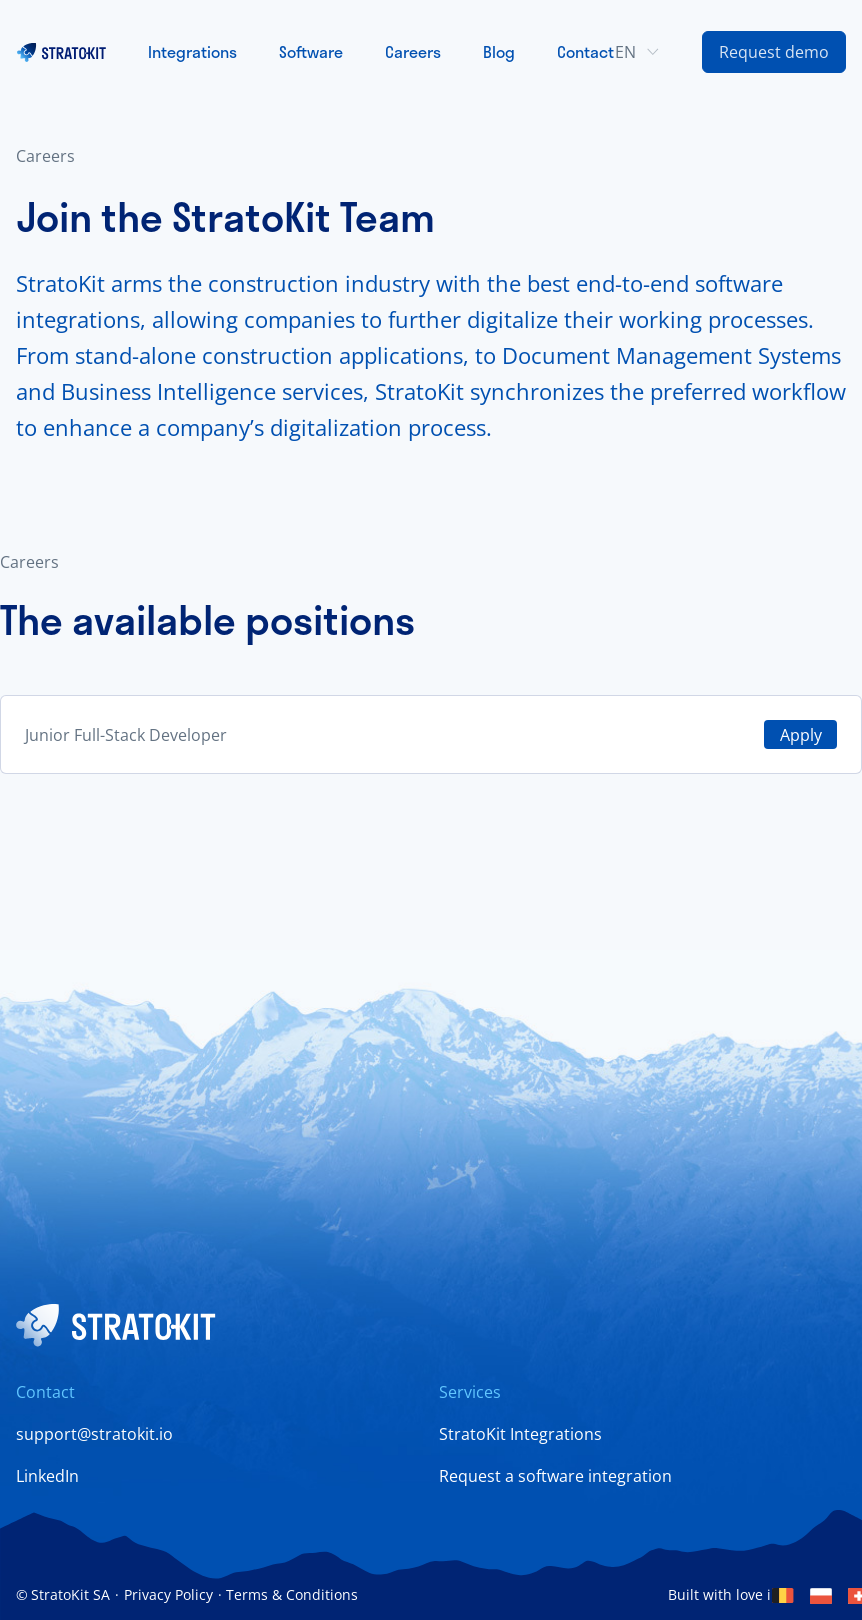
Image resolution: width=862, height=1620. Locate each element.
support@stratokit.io (94, 1434)
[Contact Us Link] (774, 52)
